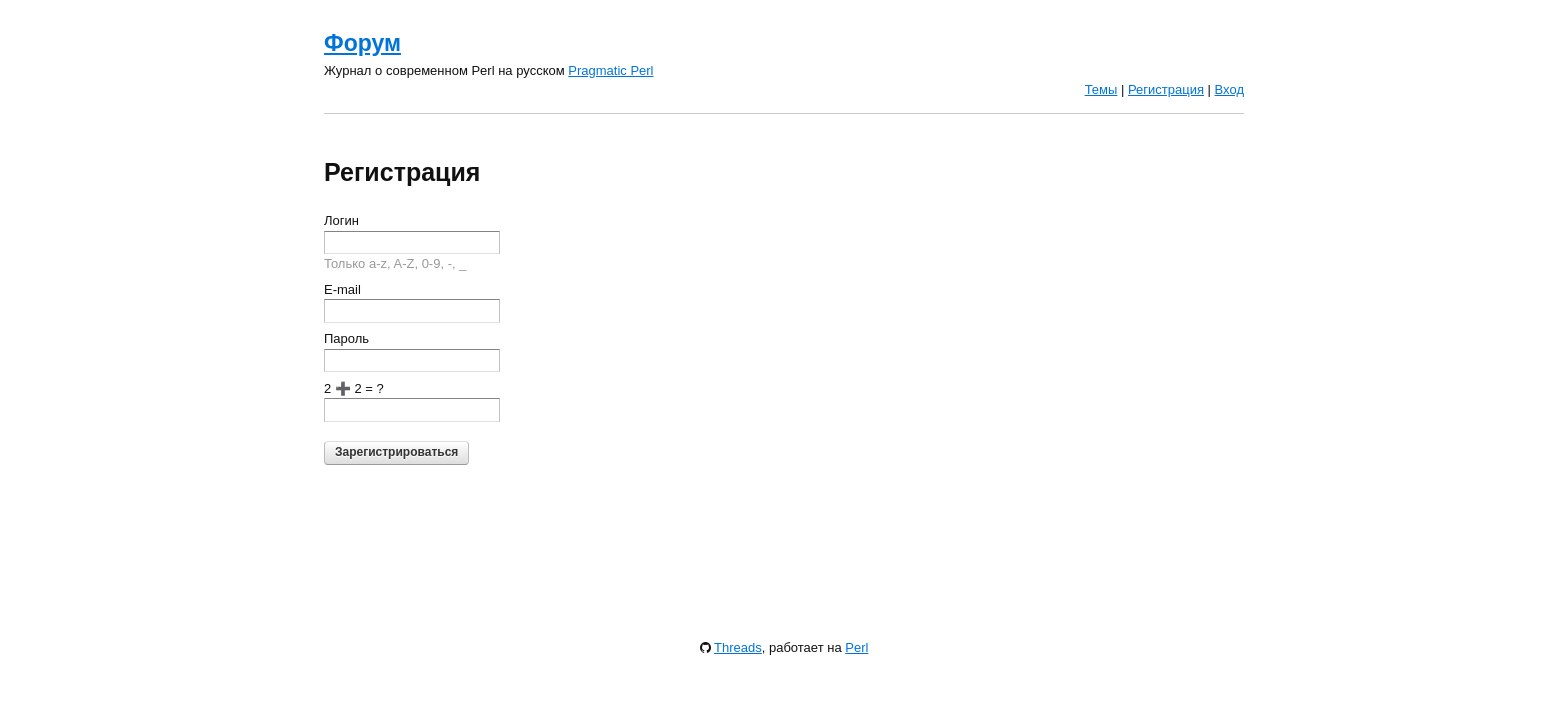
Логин (341, 220)
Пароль (346, 338)
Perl (856, 647)
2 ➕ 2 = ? (354, 388)
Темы (1101, 89)
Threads (738, 647)
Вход (1229, 89)
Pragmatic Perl (610, 70)
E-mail (342, 289)
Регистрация (1166, 89)
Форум (362, 43)
